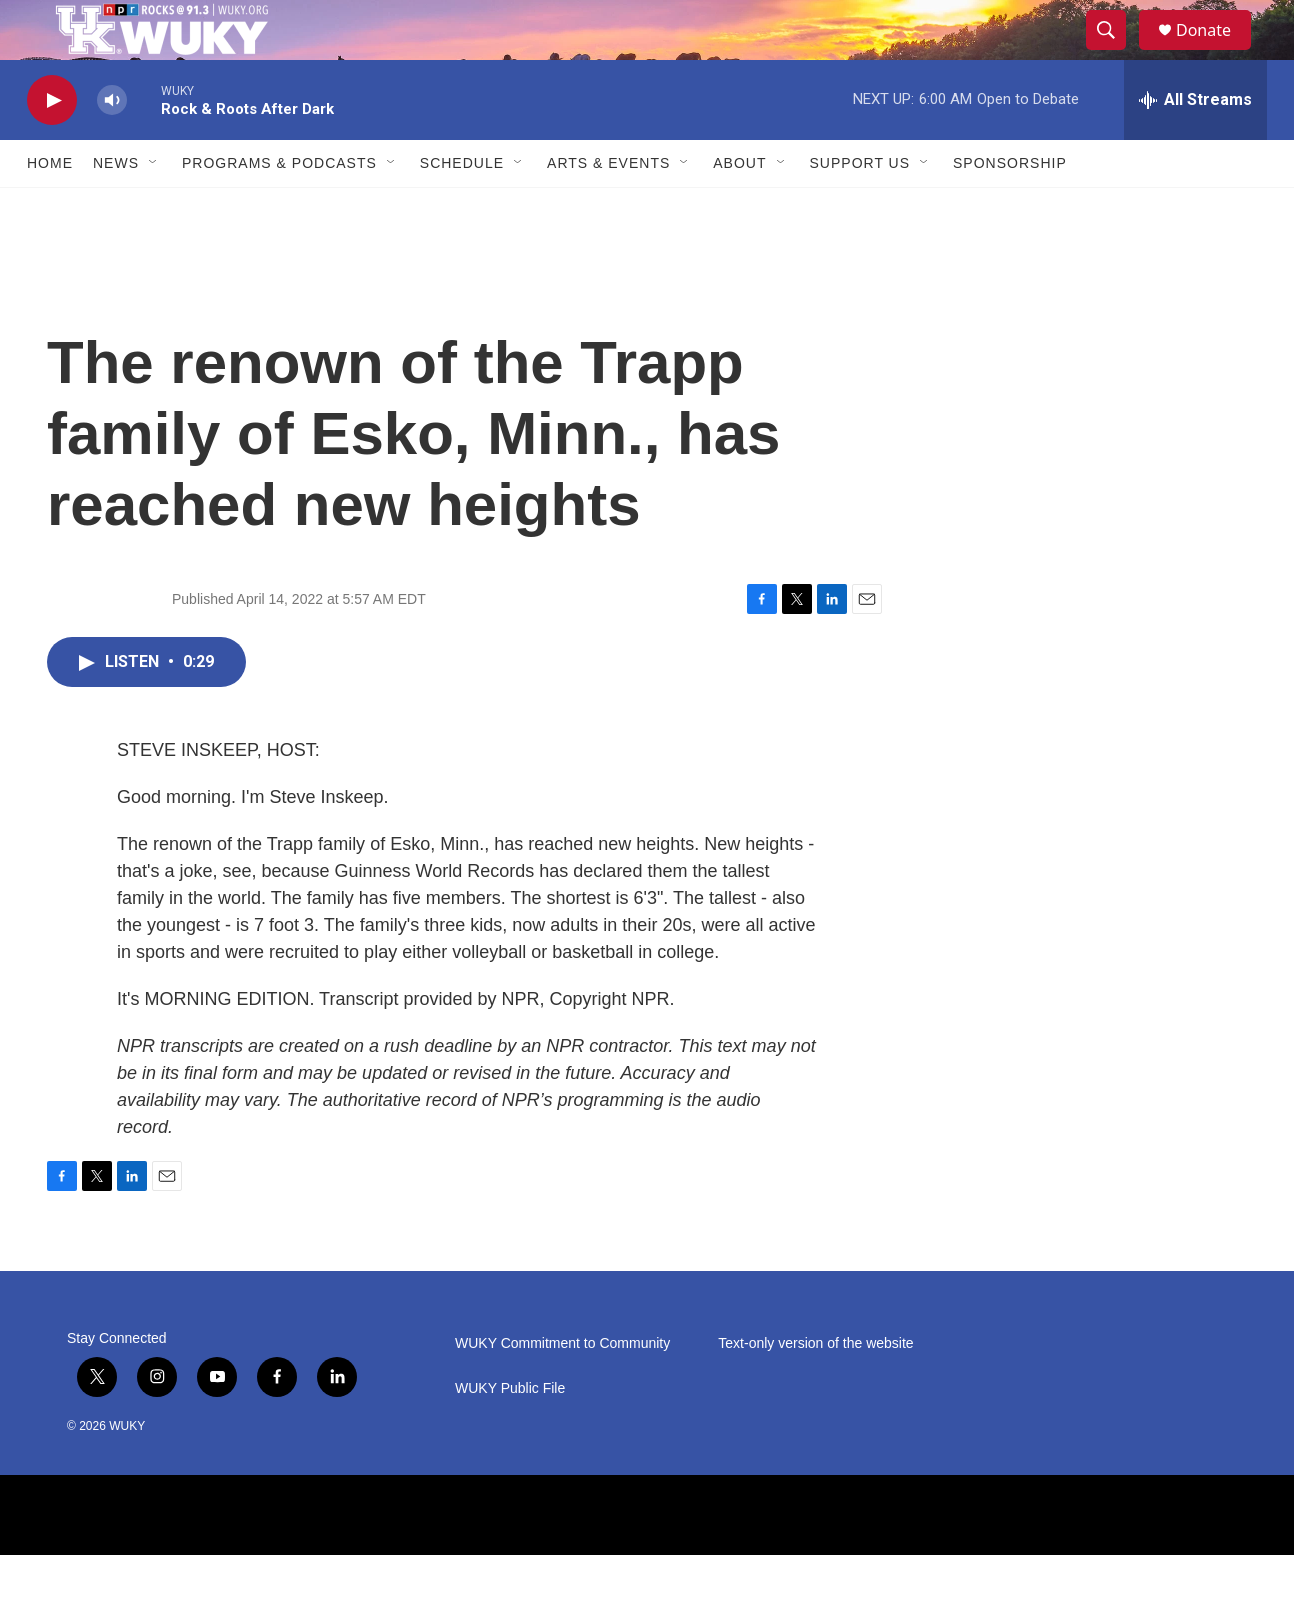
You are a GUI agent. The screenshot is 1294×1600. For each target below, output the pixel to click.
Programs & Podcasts (279, 208)
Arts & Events (608, 208)
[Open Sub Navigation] (154, 208)
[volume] (112, 145)
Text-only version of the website (815, 1388)
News (116, 208)
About (739, 208)
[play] (52, 145)
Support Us (860, 208)
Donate (1216, 52)
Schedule (462, 208)
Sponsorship (1010, 208)
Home (50, 208)
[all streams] (1195, 145)
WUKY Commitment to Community (562, 1388)
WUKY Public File (510, 1433)
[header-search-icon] (1115, 53)
